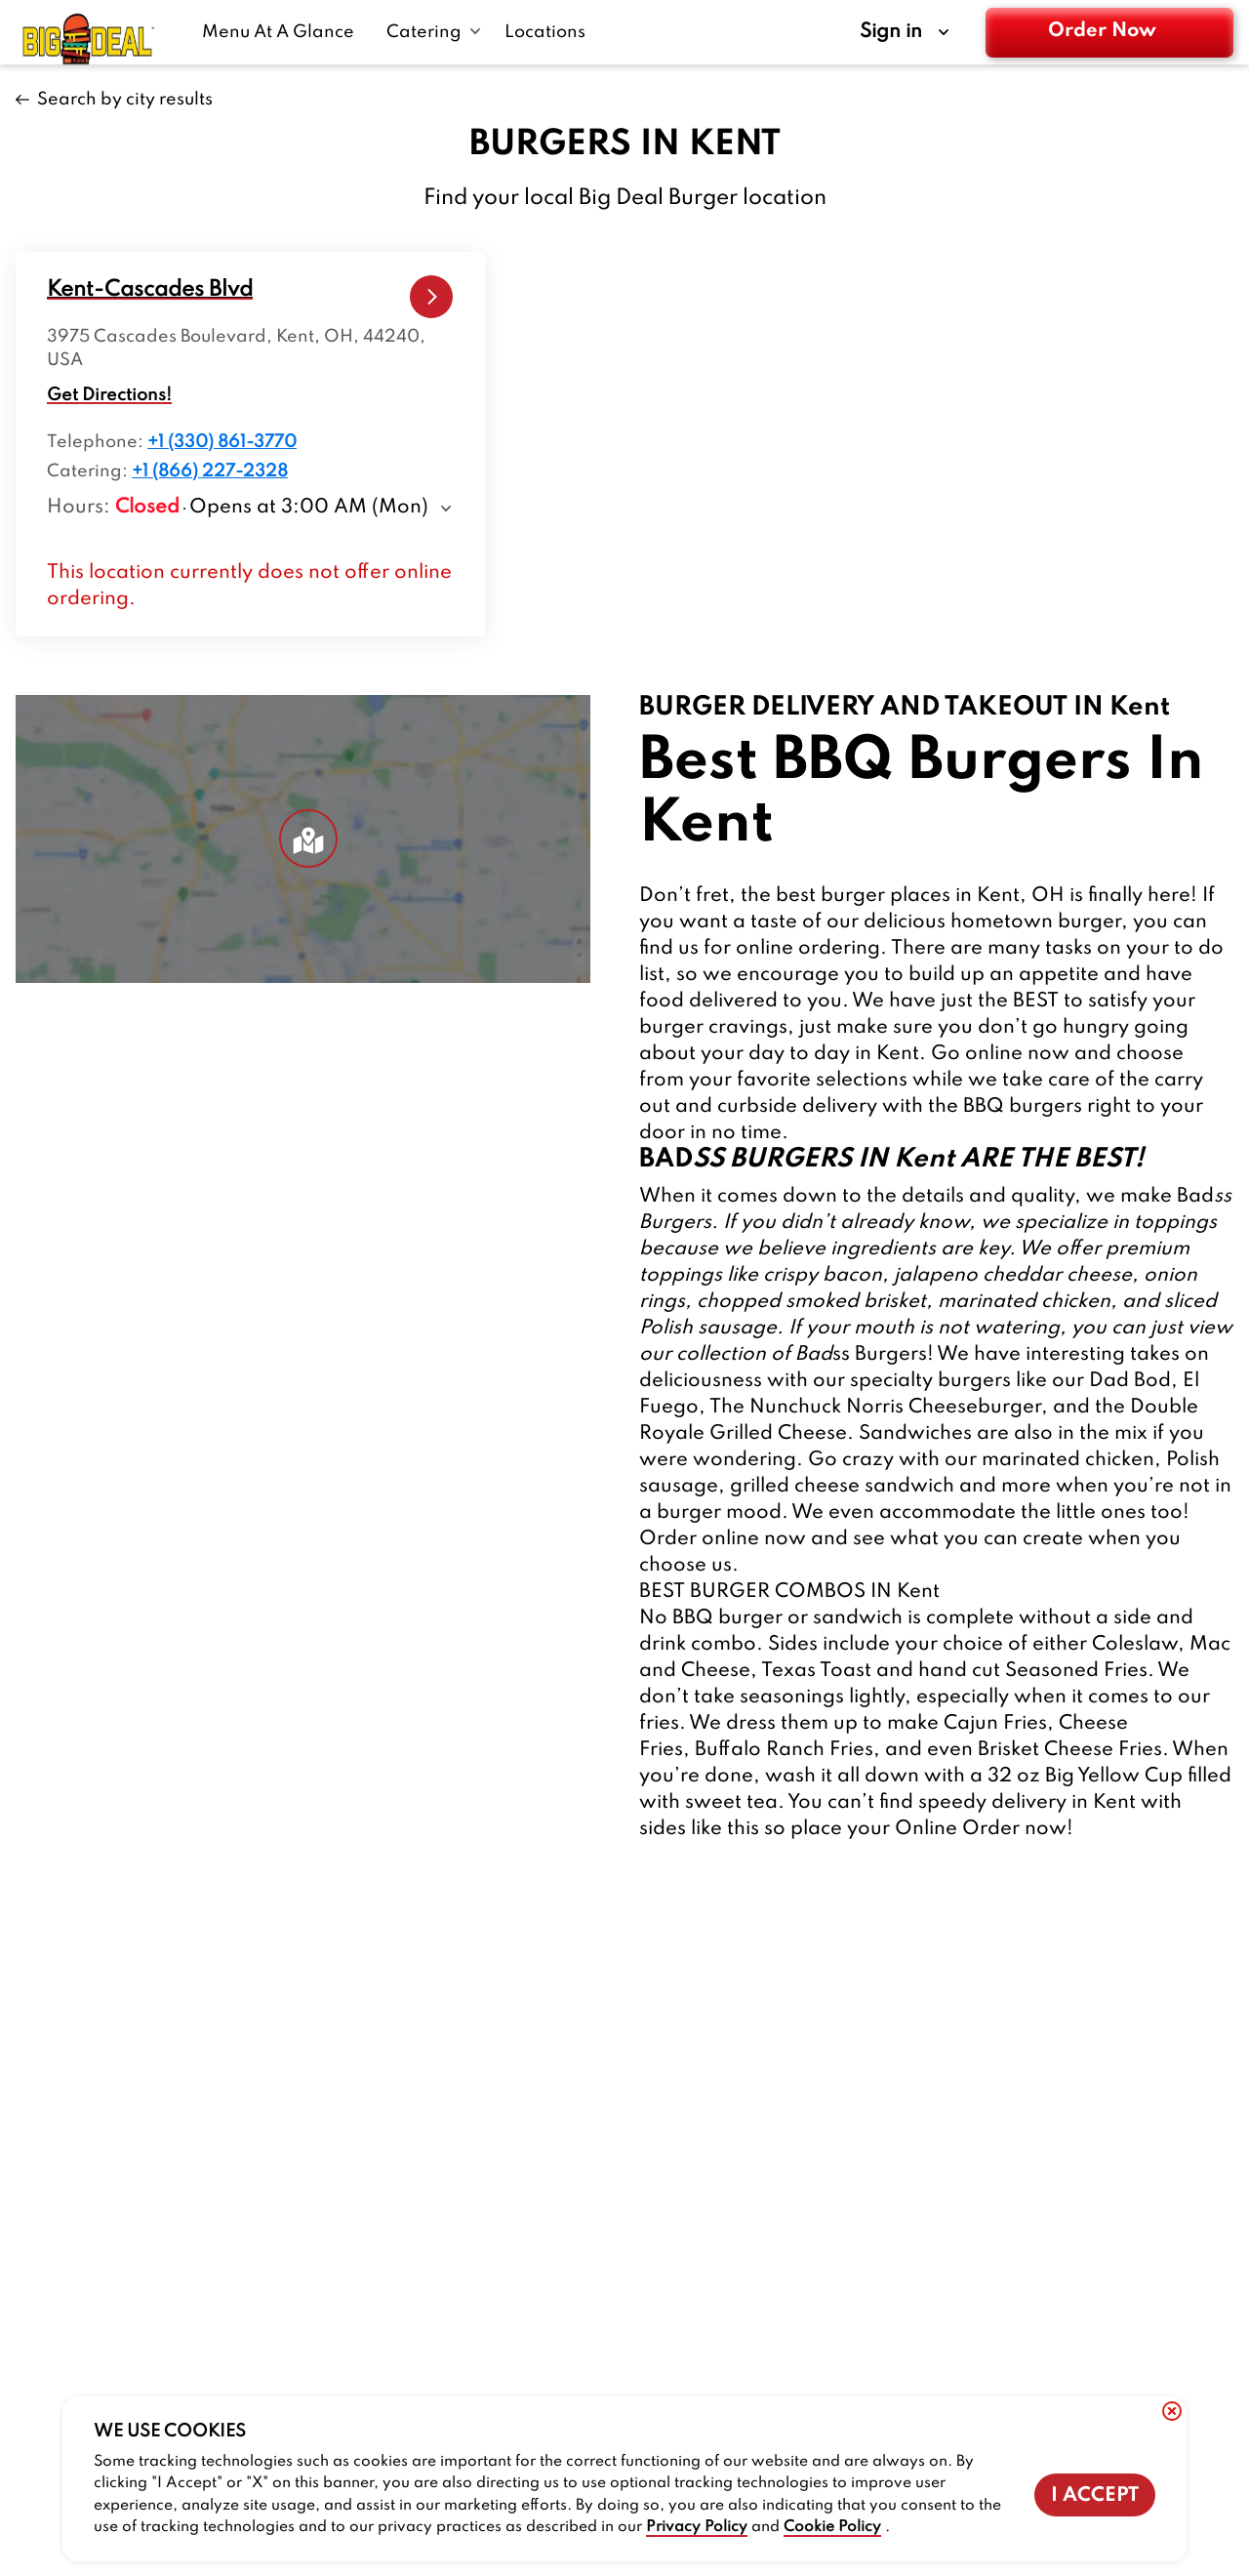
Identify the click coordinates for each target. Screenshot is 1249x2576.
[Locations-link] (544, 32)
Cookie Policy (832, 2527)
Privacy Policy (696, 2527)
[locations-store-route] (150, 290)
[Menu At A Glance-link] (282, 32)
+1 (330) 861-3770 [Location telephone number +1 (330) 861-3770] (222, 442)
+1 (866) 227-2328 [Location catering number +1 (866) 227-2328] (210, 471)
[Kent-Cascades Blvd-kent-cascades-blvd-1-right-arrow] (432, 297)
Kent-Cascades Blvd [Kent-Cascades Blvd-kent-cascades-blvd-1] (150, 290)
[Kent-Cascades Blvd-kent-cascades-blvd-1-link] (432, 297)
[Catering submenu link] (433, 32)
